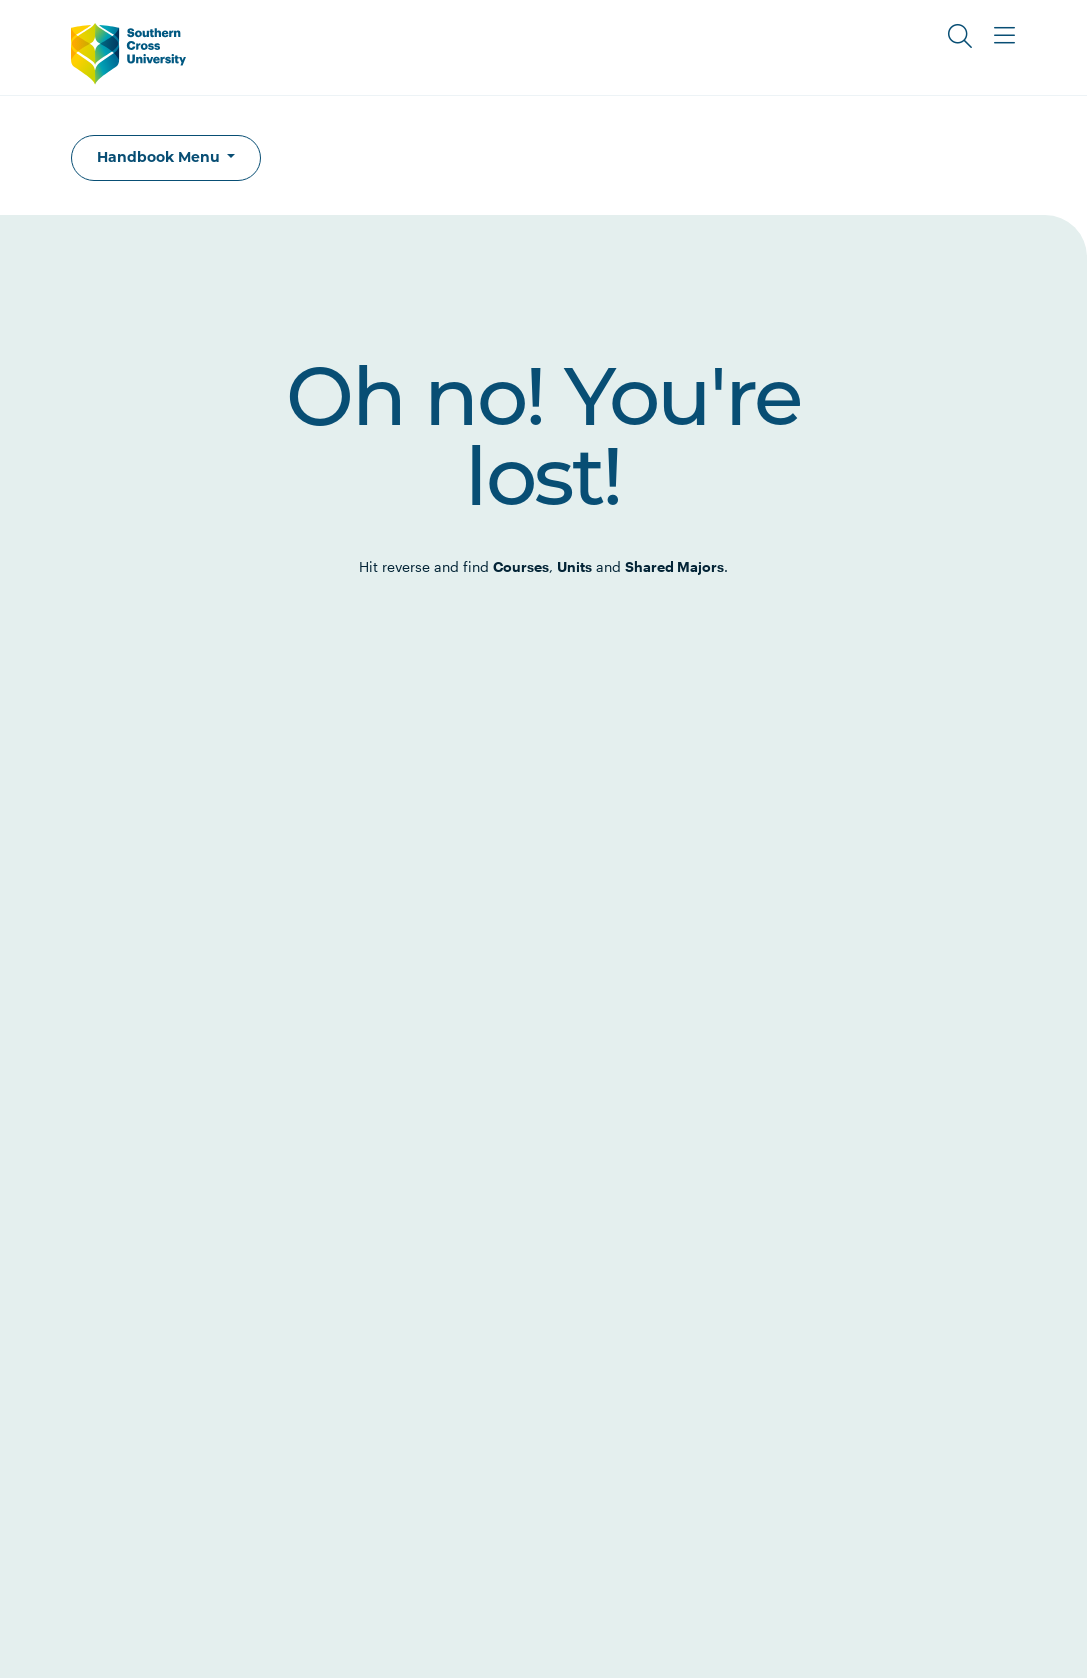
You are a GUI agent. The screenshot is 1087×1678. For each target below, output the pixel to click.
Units (574, 566)
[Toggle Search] (960, 36)
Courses (521, 566)
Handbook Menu (160, 157)
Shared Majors (674, 566)
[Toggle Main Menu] (1004, 36)
